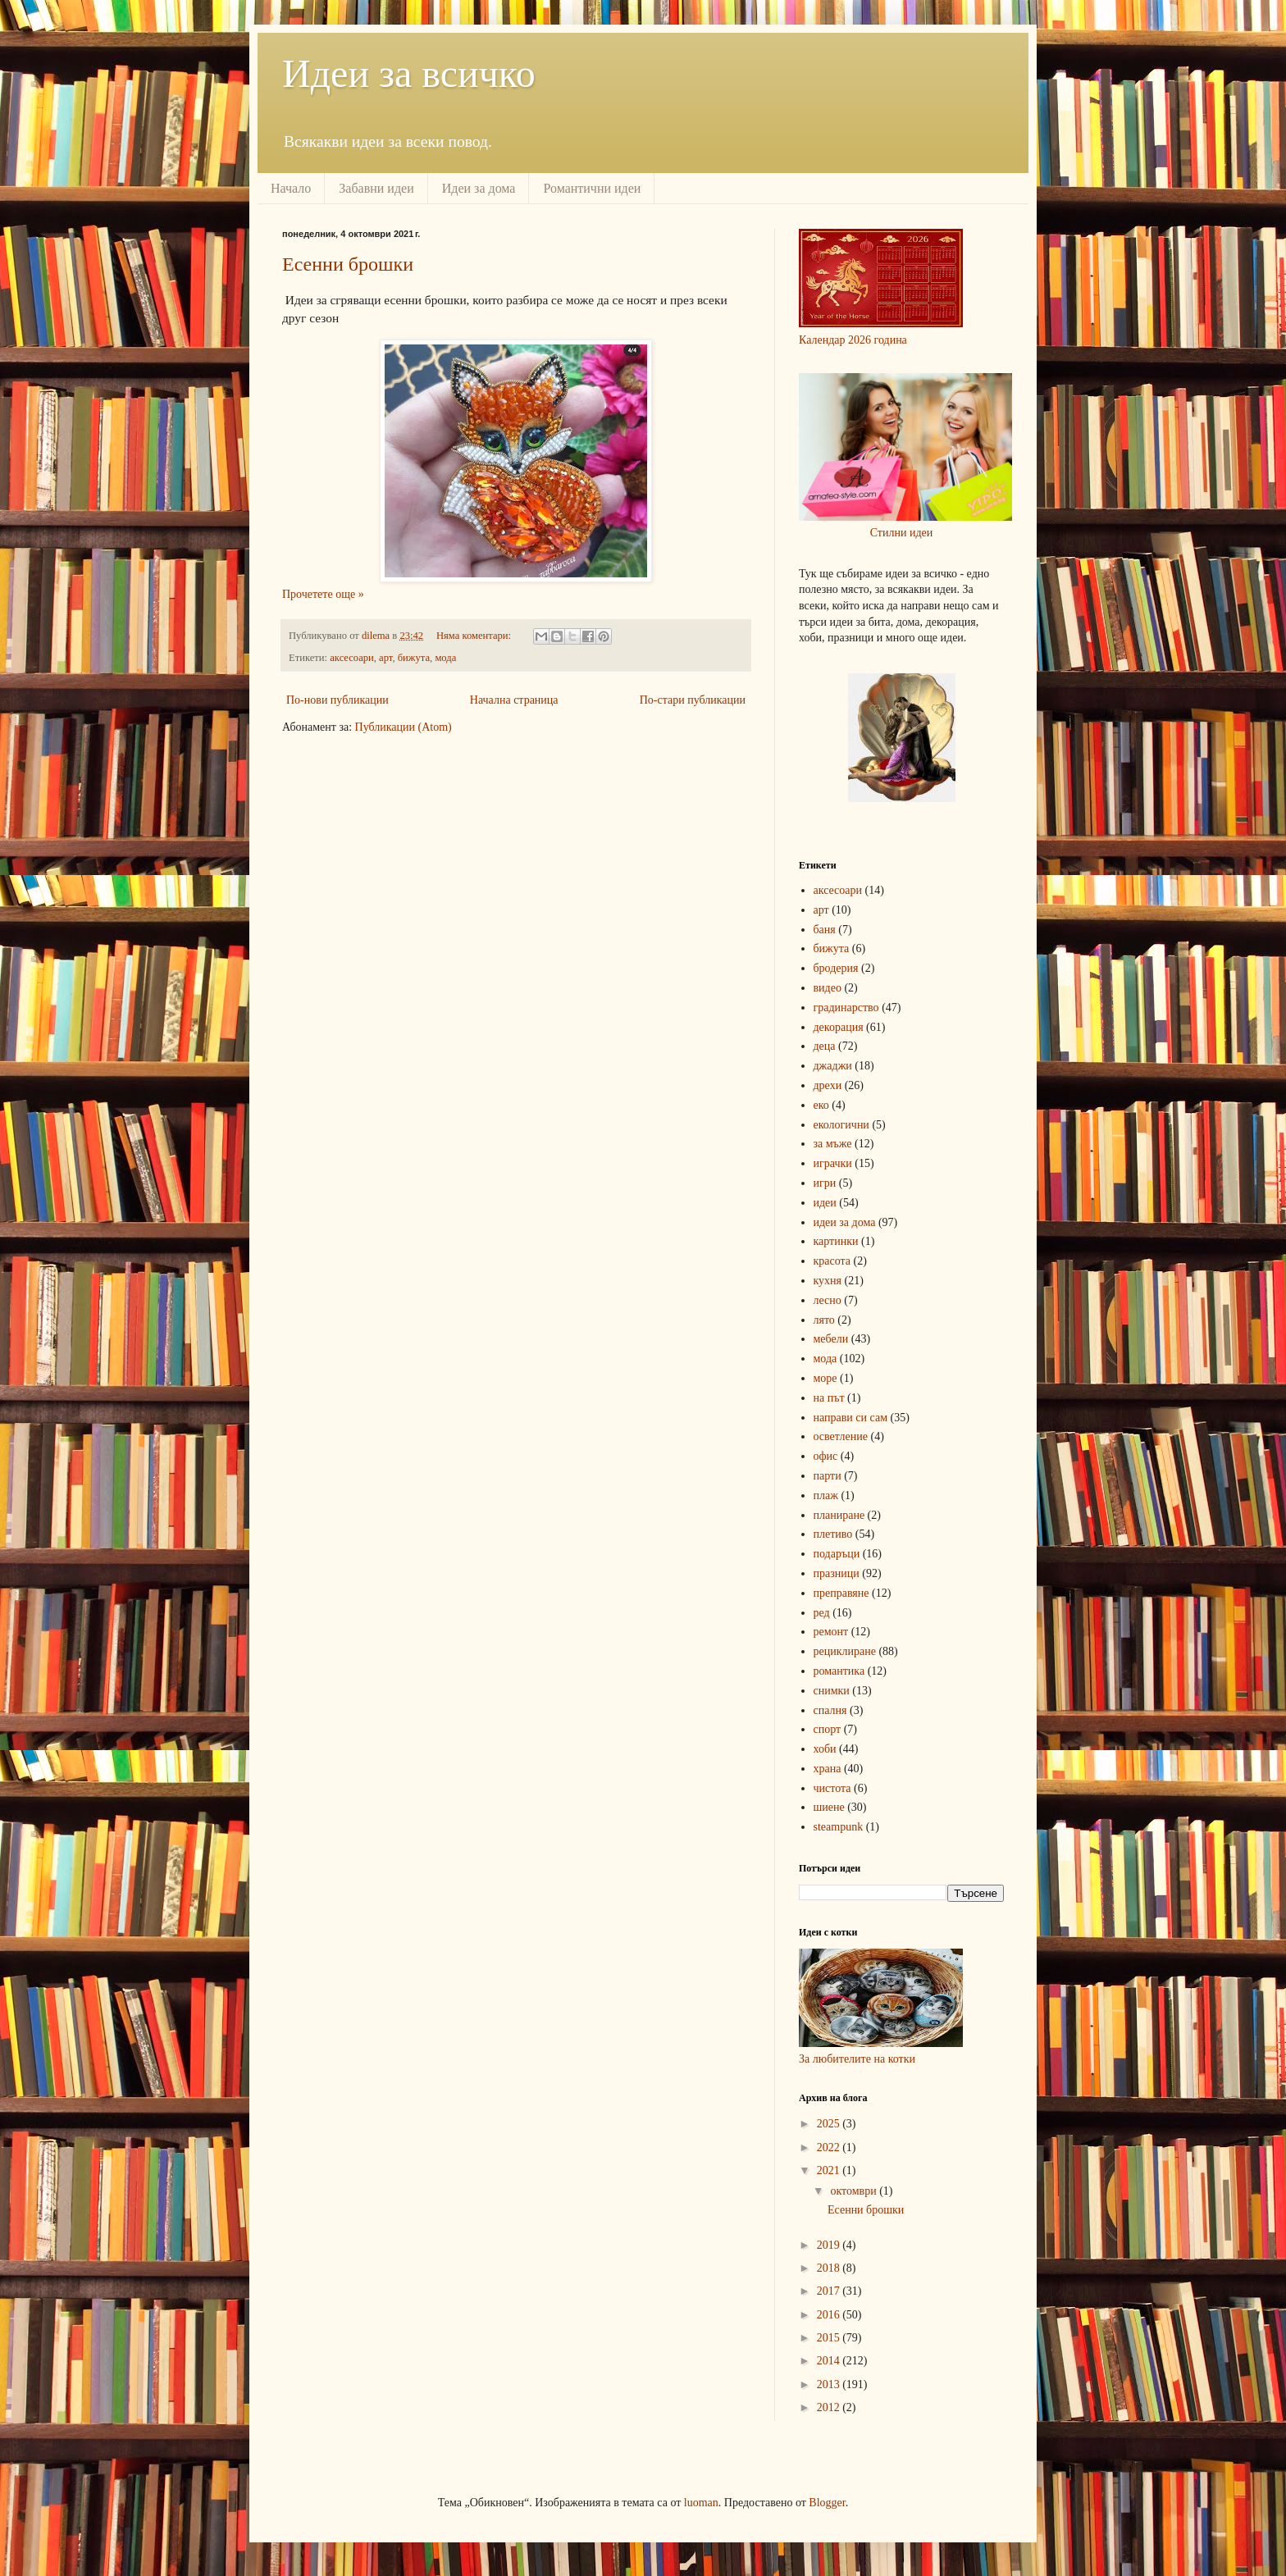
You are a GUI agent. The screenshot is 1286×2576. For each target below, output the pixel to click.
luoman (701, 2502)
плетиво (833, 1534)
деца (825, 1046)
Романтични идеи (592, 188)
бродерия (836, 968)
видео (827, 988)
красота (832, 1261)
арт (385, 657)
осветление (841, 1436)
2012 (830, 2407)
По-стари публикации (693, 700)
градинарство (846, 1007)
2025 (830, 2124)
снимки (832, 1691)
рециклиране (845, 1651)
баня (825, 929)
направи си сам (851, 1417)
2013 (830, 2384)
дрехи (828, 1085)
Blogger (827, 2502)
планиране (839, 1515)
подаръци (837, 1554)
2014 (830, 2361)
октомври (854, 2191)
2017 (830, 2291)
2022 (830, 2147)
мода (445, 657)
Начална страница (514, 700)
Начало (291, 188)
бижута (414, 657)
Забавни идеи (376, 188)
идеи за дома (845, 1222)
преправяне (841, 1593)
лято (824, 1320)
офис (826, 1456)
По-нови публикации (337, 700)
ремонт (831, 1631)
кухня (828, 1280)
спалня (830, 1710)
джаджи (833, 1066)
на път (829, 1398)
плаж (826, 1495)
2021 (830, 2170)
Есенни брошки (347, 264)
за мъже (833, 1144)
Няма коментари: (474, 635)
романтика (839, 1671)
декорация (839, 1027)
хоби (825, 1749)
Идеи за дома (479, 188)
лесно (827, 1300)
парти (827, 1476)
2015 (830, 2338)
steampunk (839, 1827)
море (825, 1378)
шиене (829, 1807)
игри (825, 1183)
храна (827, 1768)
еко (821, 1105)
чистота (832, 1788)
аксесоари (352, 657)
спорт (827, 1729)
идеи (825, 1203)
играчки (833, 1163)
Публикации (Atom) (403, 727)
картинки (836, 1241)
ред (822, 1613)
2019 (830, 2245)
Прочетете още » (323, 594)
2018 (830, 2268)
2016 (830, 2315)
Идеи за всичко (409, 73)
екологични (841, 1125)
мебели (831, 1339)
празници (837, 1573)
